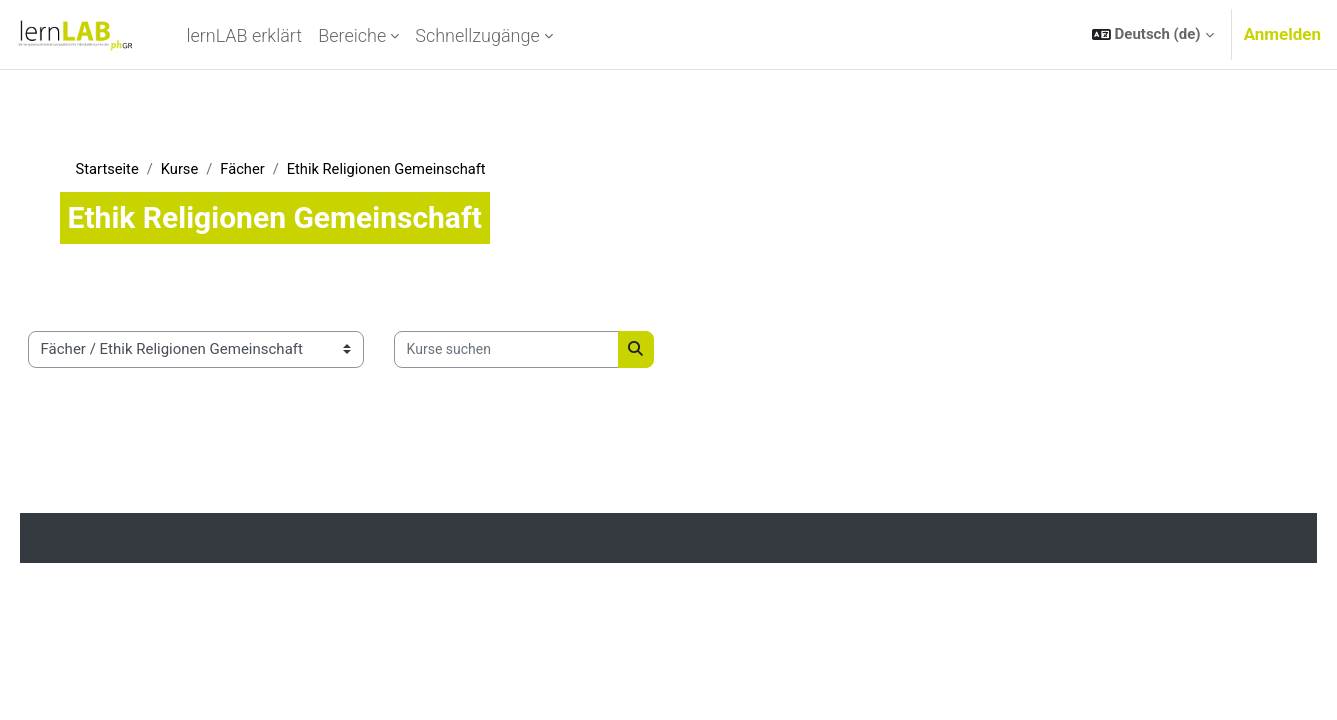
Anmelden (1282, 34)
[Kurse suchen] (534, 350)
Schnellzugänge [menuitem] (477, 35)
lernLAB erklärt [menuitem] (244, 35)
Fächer (273, 169)
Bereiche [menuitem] (352, 35)
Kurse (210, 169)
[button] (1153, 34)
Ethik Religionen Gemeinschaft (420, 169)
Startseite (136, 169)
